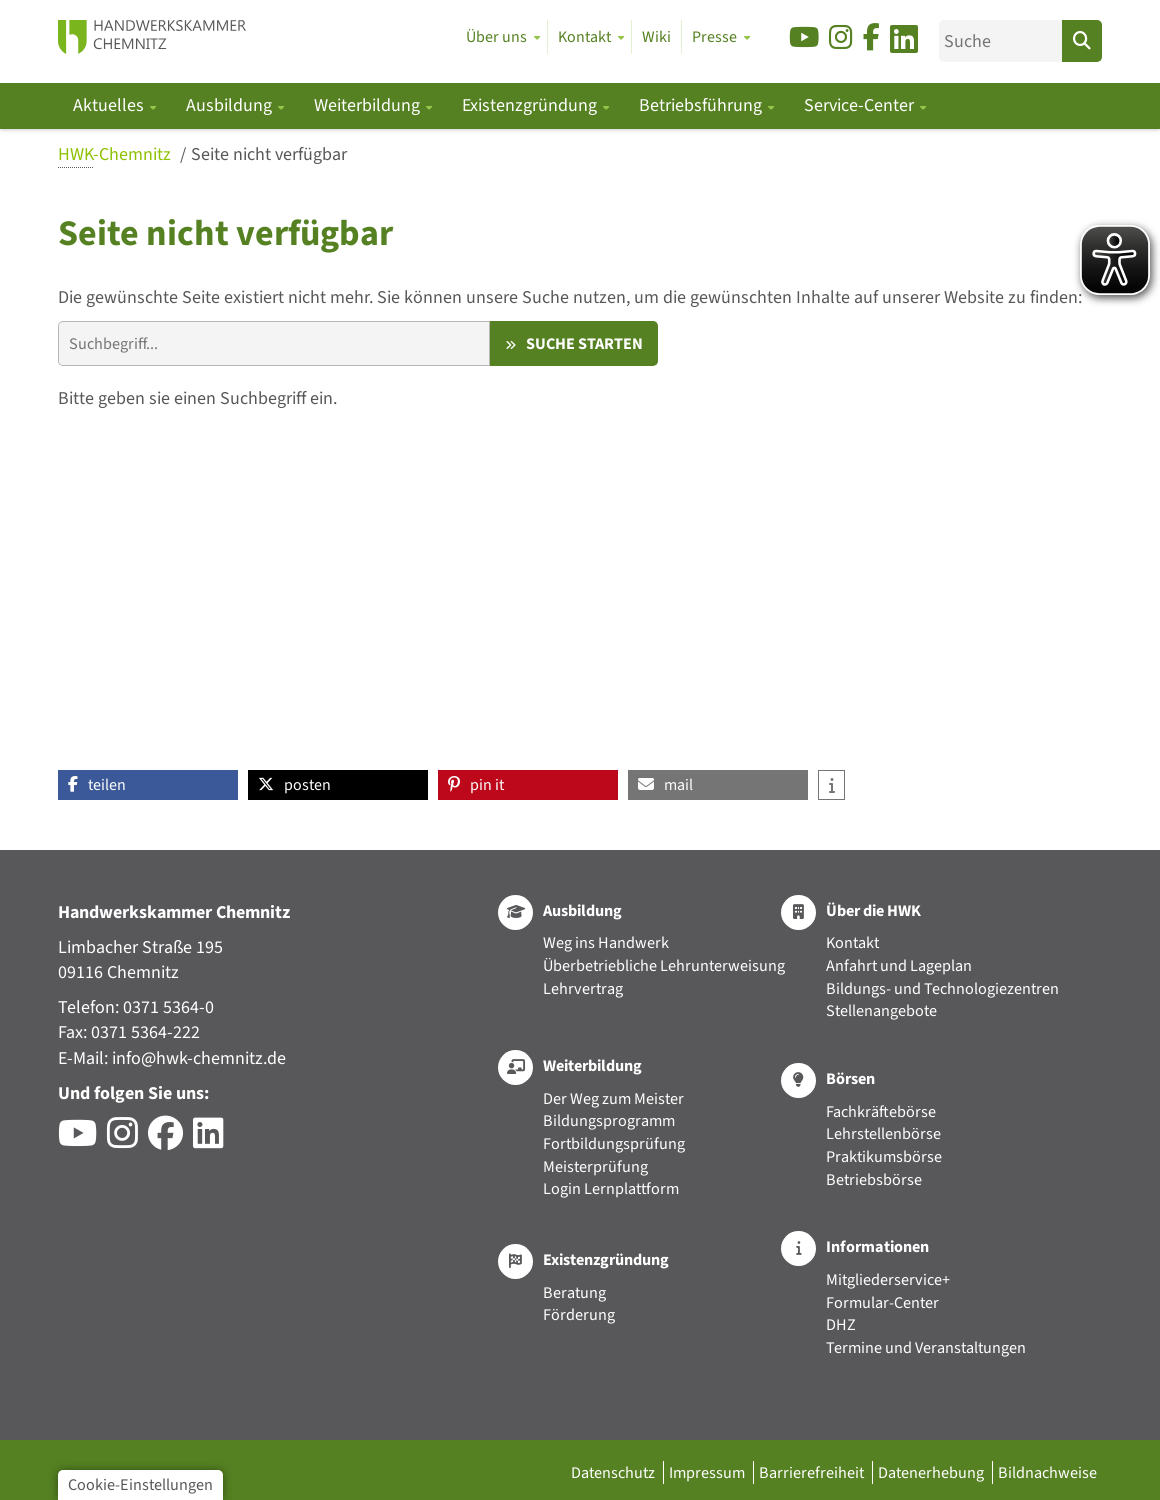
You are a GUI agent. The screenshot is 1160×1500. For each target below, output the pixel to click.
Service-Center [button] (861, 105)
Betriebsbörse (874, 1179)
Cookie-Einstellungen (140, 1484)
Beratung (574, 1292)
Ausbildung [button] (231, 105)
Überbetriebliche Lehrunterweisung (664, 965)
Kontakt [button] (584, 37)
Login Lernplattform (611, 1188)
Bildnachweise (1047, 1472)
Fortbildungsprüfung (614, 1143)
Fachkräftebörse (881, 1111)
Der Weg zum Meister (613, 1098)
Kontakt (852, 942)
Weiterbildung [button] (369, 105)
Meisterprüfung (595, 1166)
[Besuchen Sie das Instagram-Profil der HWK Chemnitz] (127, 1140)
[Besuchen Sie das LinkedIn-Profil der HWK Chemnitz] (213, 1140)
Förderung (579, 1314)
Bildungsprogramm (609, 1120)
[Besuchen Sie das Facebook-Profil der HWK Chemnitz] (170, 1140)
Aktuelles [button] (110, 105)
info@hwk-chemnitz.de (199, 1058)
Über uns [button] (496, 37)
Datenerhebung (932, 1472)
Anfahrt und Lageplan (899, 965)
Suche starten (584, 343)
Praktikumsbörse (884, 1156)
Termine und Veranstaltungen (926, 1347)
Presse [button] (714, 37)
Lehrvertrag (583, 988)
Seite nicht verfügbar (269, 154)
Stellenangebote (881, 1010)
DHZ (841, 1324)
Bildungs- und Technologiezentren (942, 988)
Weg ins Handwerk (606, 942)
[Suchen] (1082, 41)
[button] (148, 785)
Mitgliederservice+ (888, 1279)
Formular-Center (882, 1302)
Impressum (708, 1472)
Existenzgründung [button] (531, 105)
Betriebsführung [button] (702, 105)
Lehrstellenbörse (883, 1133)
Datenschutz (614, 1472)
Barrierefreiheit (813, 1472)
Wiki (656, 37)
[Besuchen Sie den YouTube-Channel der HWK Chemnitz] (82, 1140)
